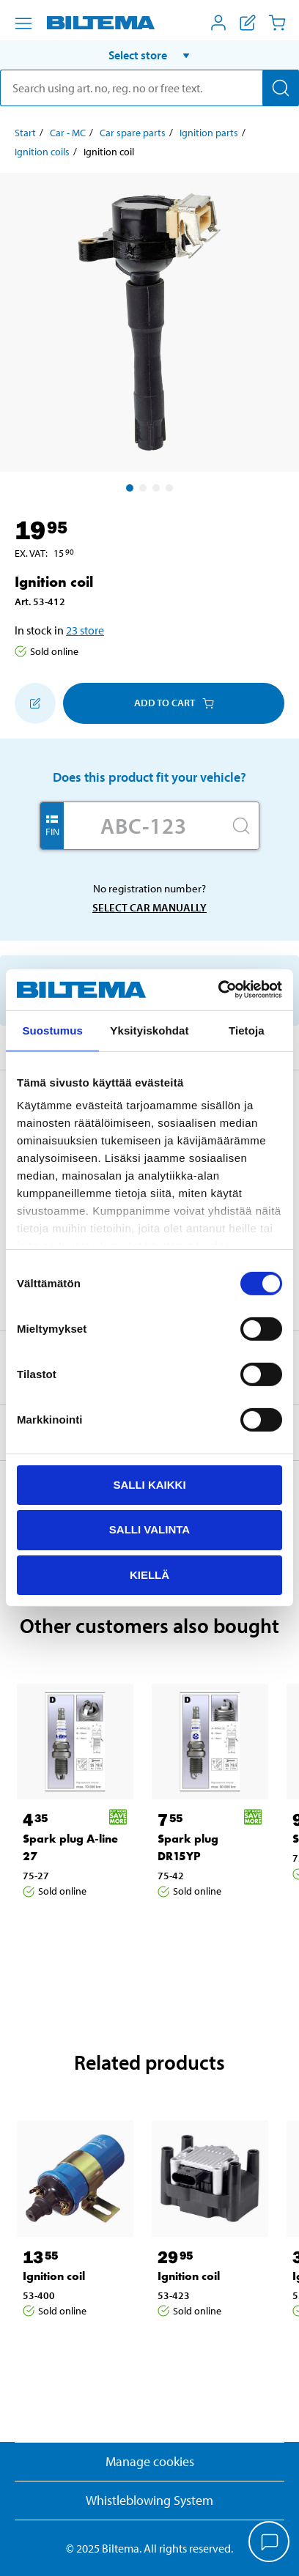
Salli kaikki (149, 1484)
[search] (149, 88)
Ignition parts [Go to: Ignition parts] (209, 132)
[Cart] (277, 22)
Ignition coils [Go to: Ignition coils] (42, 151)
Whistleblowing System (149, 2500)
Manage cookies (150, 2461)
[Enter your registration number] (144, 825)
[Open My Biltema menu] (218, 22)
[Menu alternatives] (23, 23)
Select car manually (149, 907)
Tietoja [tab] (247, 1030)
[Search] (280, 88)
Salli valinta (149, 1529)
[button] (149, 55)
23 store (85, 630)
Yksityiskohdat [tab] (149, 1030)
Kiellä (149, 1575)
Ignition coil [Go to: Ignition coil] (54, 2276)
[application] (269, 2543)
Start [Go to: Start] (25, 132)
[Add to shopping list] (35, 703)
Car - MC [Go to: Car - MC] (68, 132)
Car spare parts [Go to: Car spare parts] (133, 132)
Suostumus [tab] (52, 1030)
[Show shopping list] (247, 22)
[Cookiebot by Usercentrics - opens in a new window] (218, 989)
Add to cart (174, 702)
